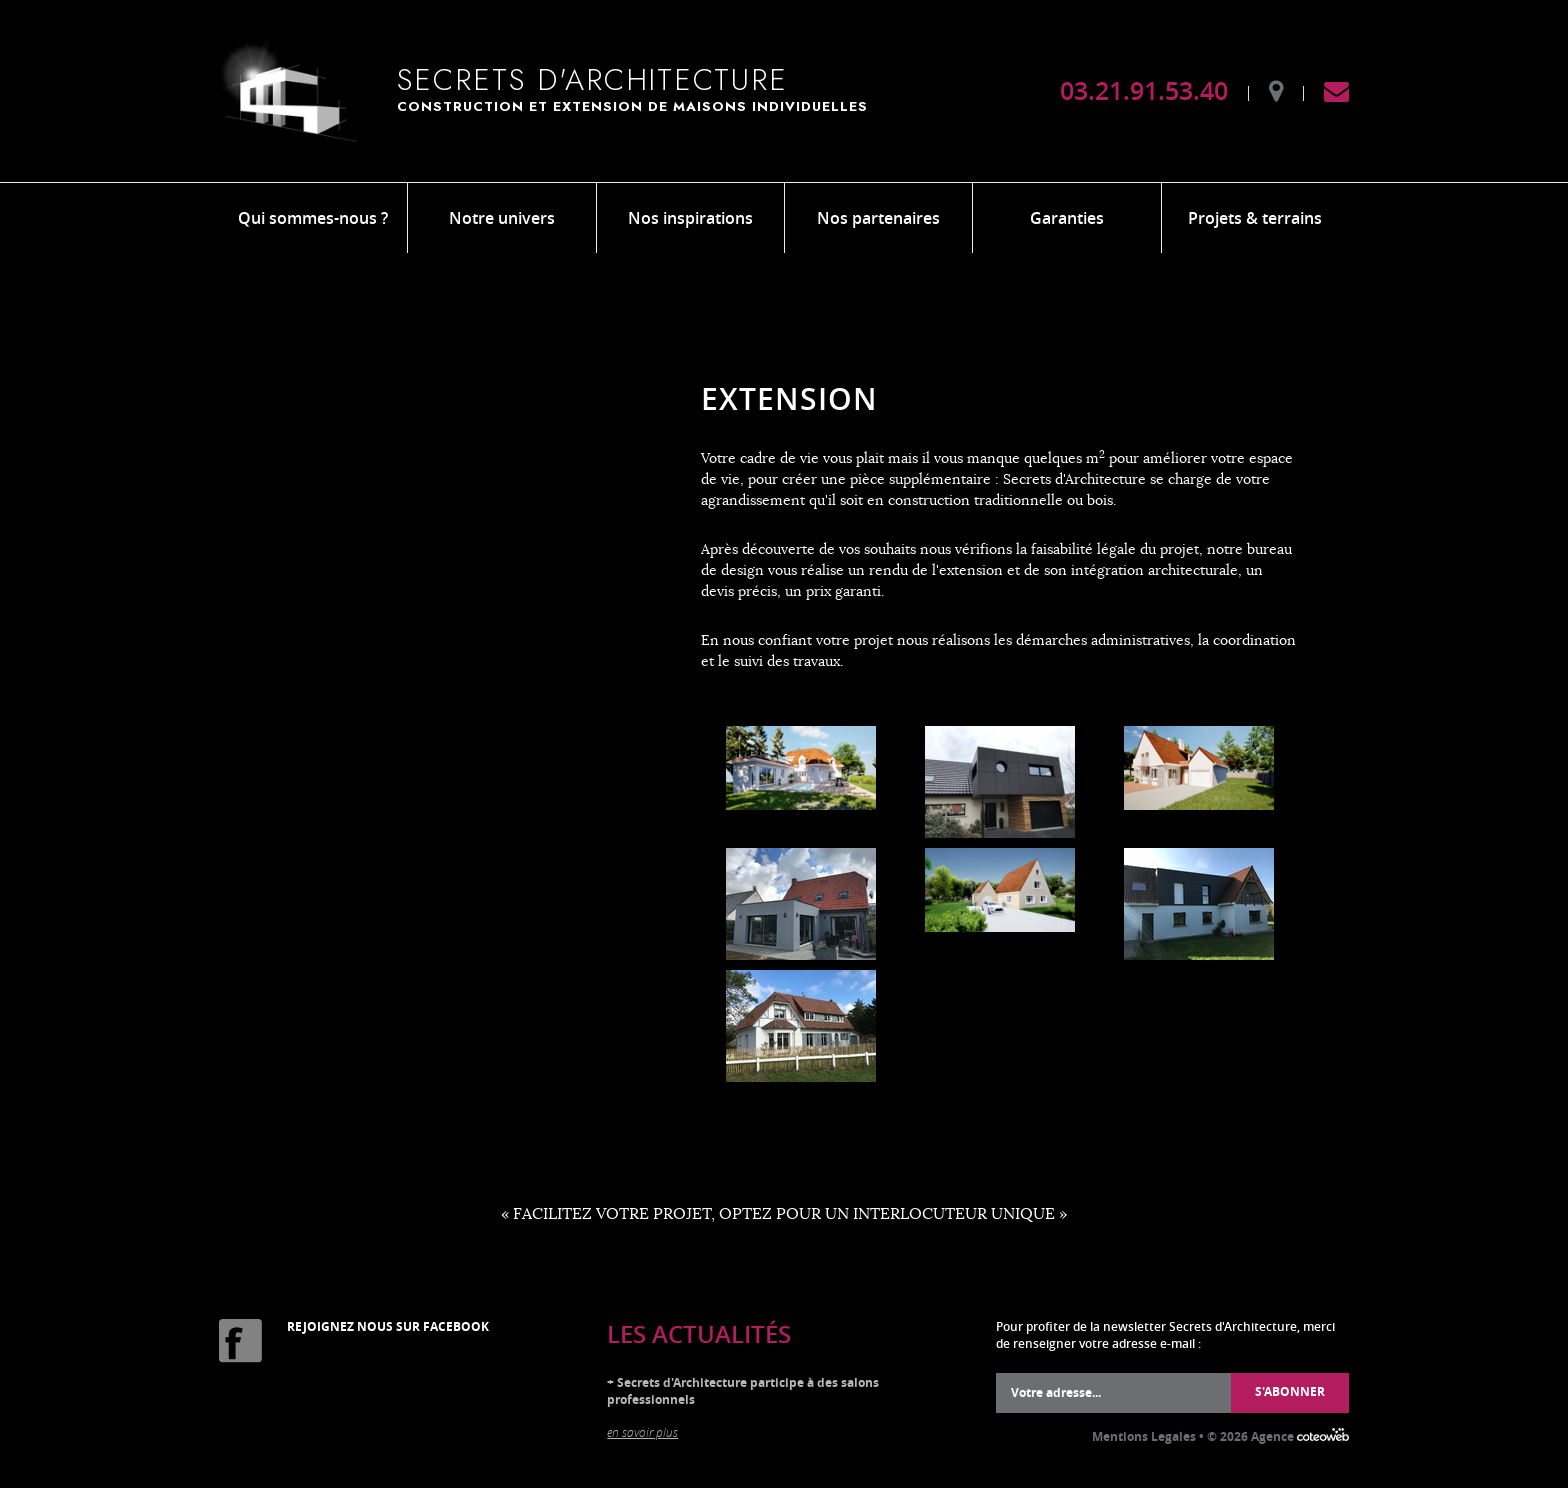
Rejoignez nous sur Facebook (388, 1326)
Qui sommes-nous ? (313, 218)
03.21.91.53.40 (1144, 91)
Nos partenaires (878, 218)
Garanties (1067, 218)
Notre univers (502, 218)
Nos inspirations (690, 218)
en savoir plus (642, 1432)
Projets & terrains (1255, 218)
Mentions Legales (1144, 1436)
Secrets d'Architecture (647, 88)
